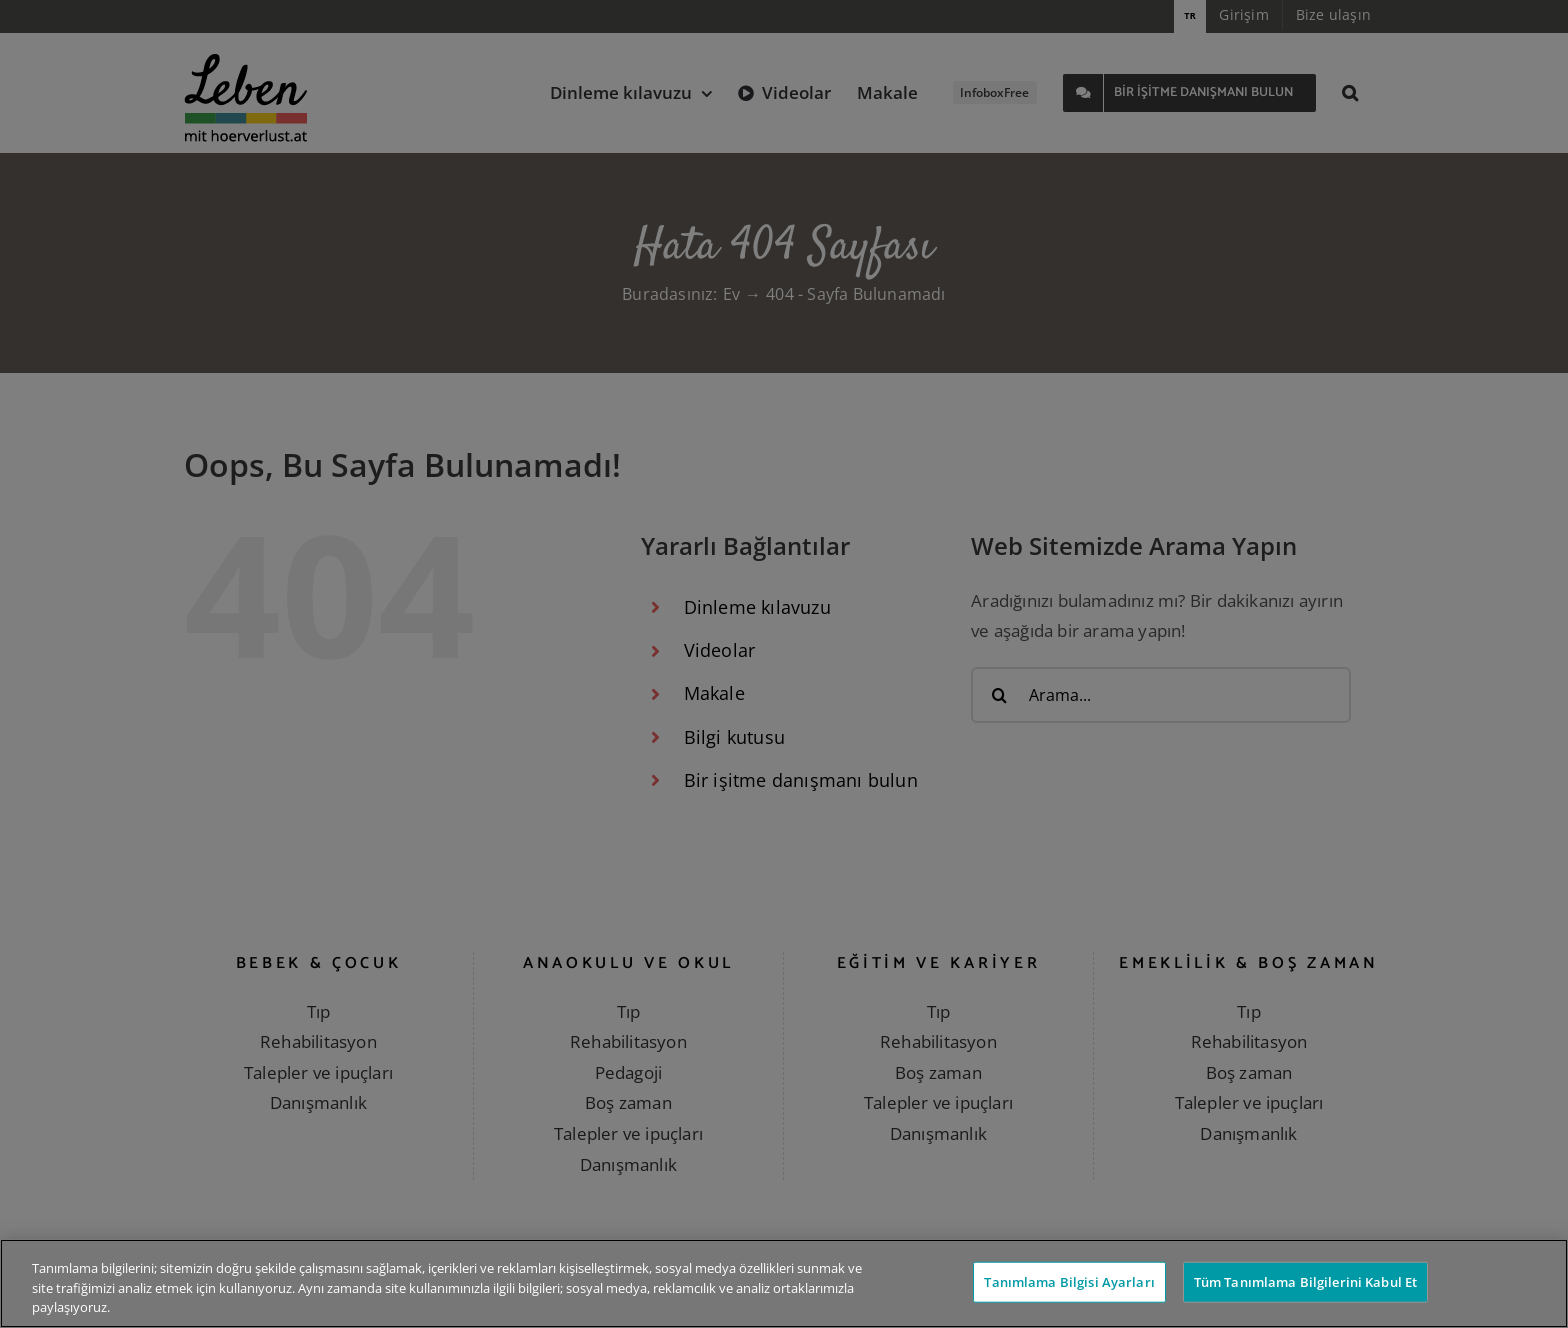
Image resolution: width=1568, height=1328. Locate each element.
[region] (784, 1283)
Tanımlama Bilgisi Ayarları (1069, 1281)
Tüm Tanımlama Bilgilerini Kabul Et (1305, 1281)
